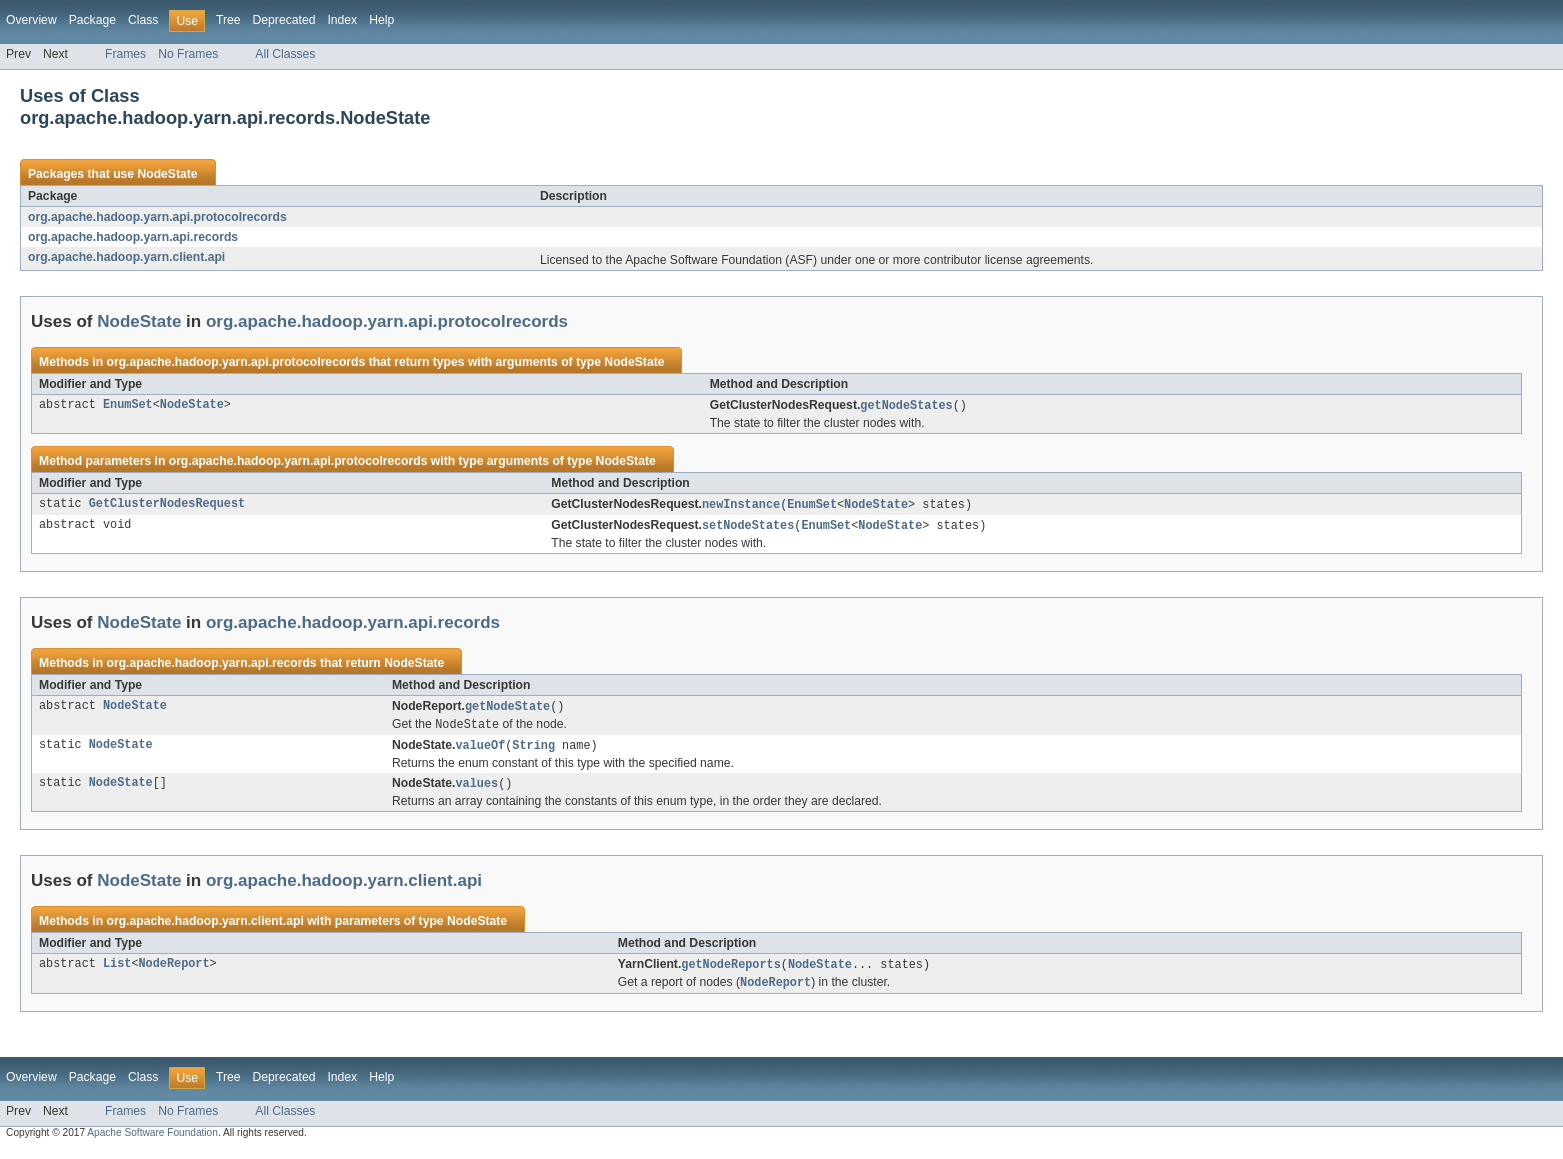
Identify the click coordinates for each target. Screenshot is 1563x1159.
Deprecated (284, 20)
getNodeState (507, 710)
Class (143, 20)
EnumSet (128, 406)
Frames (125, 54)
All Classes (285, 54)
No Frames (188, 54)
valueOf (480, 751)
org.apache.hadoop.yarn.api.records (133, 237)
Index (342, 20)
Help (381, 20)
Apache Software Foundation (152, 1141)
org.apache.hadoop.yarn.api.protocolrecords (157, 217)
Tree (228, 20)
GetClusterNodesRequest (167, 506)
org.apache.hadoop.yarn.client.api (126, 257)
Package (92, 20)
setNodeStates (748, 528)
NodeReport (174, 972)
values (476, 790)
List (117, 972)
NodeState (167, 174)
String (533, 751)
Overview (31, 20)
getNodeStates (906, 406)
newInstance (741, 506)
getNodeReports (731, 972)
